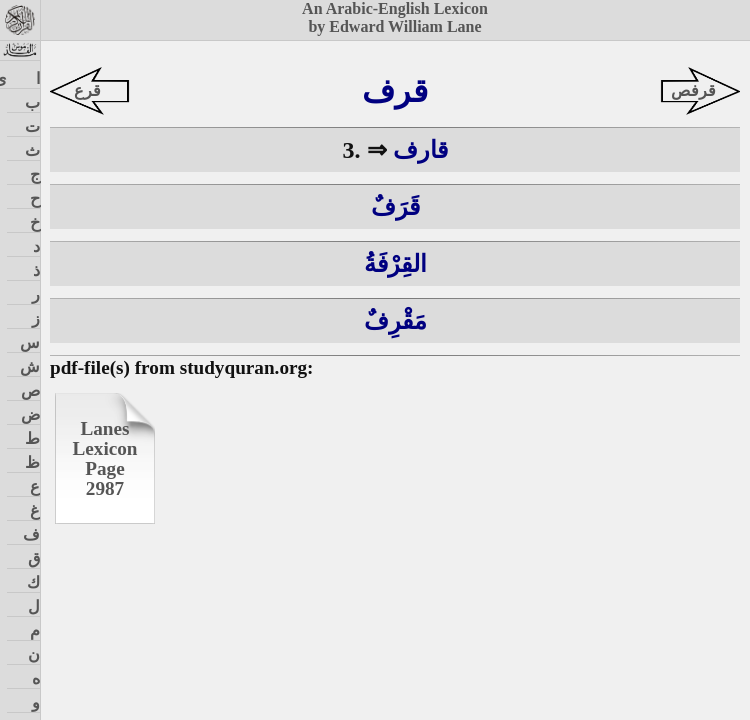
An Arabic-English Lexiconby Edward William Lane (395, 17)
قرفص (693, 90)
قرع (87, 90)
